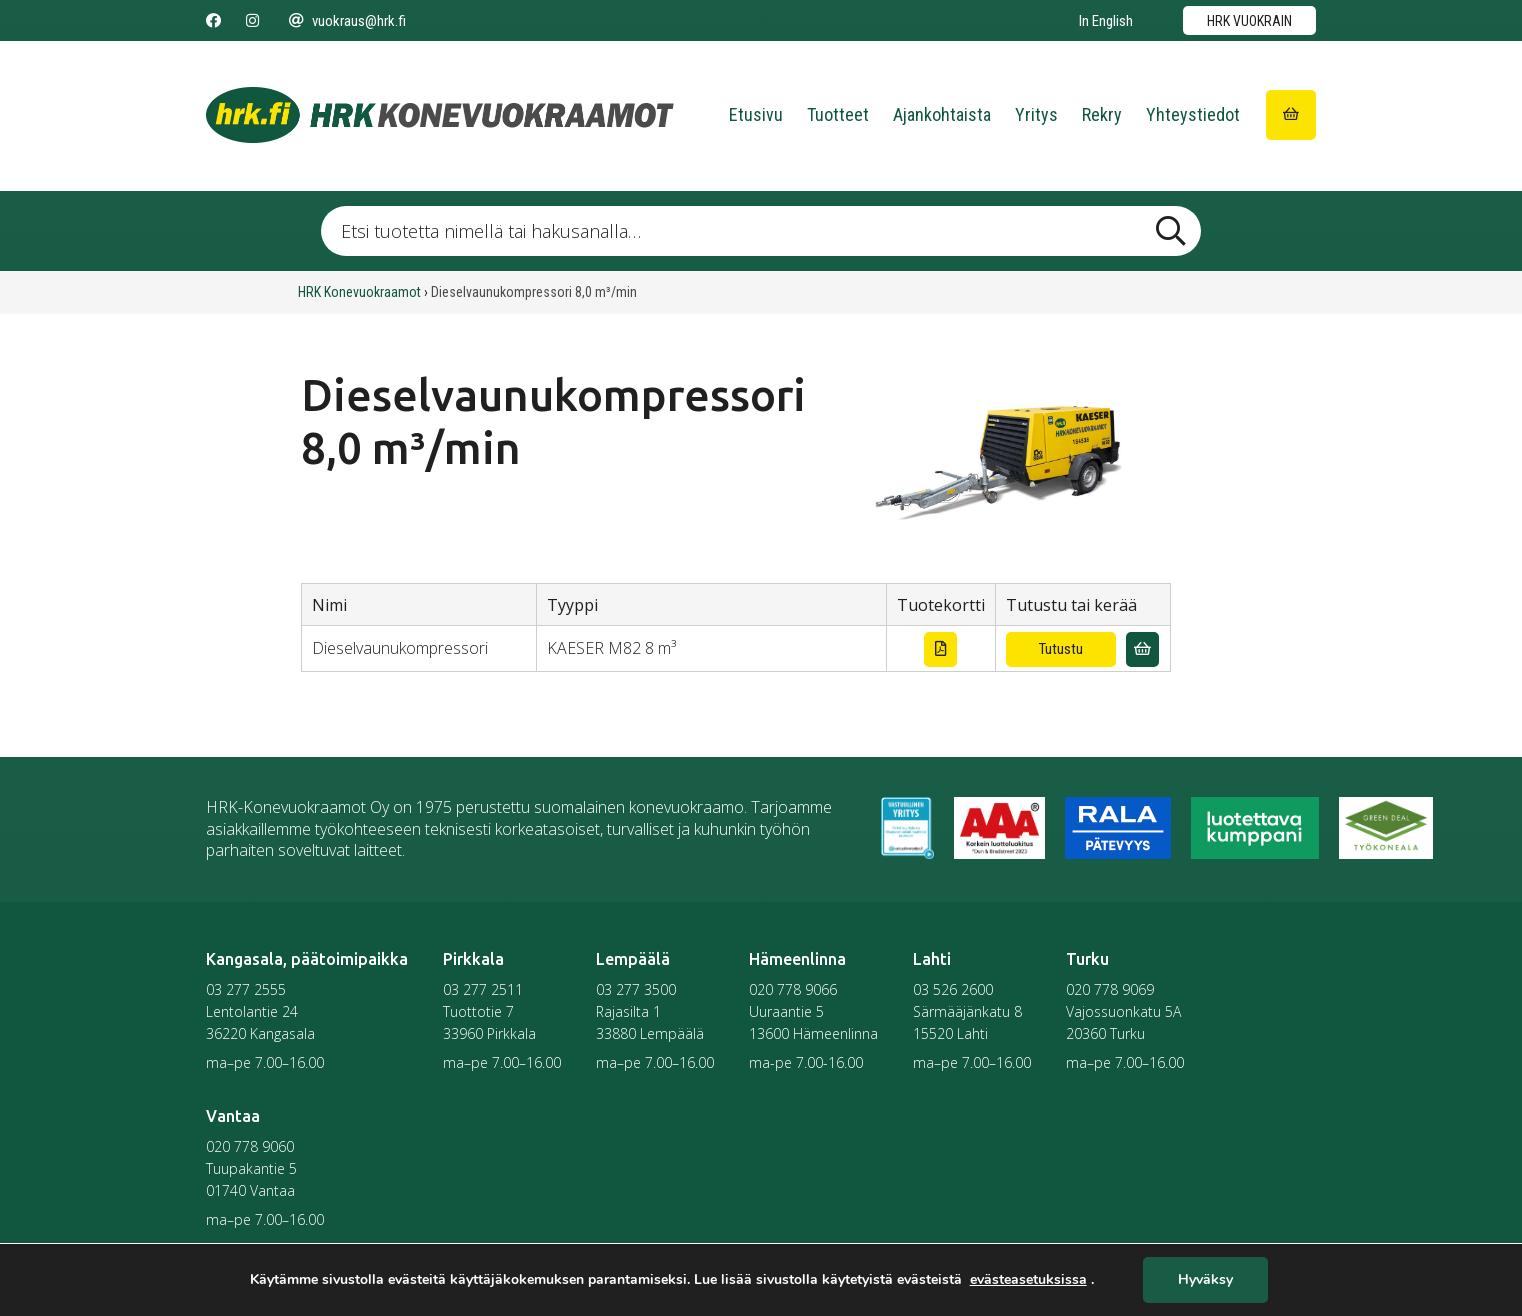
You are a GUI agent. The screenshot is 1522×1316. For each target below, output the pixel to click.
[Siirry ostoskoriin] (1291, 115)
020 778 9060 (250, 1146)
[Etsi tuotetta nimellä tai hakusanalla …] (761, 231)
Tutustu (1061, 649)
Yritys (1036, 114)
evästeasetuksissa (1028, 1280)
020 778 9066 (793, 989)
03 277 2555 (246, 989)
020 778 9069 (1110, 989)
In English (1106, 21)
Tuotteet (838, 114)
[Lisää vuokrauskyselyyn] (1142, 649)
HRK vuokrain (1249, 21)
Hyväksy (1205, 1280)
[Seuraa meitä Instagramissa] (252, 21)
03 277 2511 (483, 989)
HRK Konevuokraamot (359, 292)
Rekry (1102, 114)
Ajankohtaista (942, 114)
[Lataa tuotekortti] (940, 649)
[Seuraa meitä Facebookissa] (213, 21)
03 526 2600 (953, 989)
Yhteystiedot (1193, 114)
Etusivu (756, 114)
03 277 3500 (636, 989)
